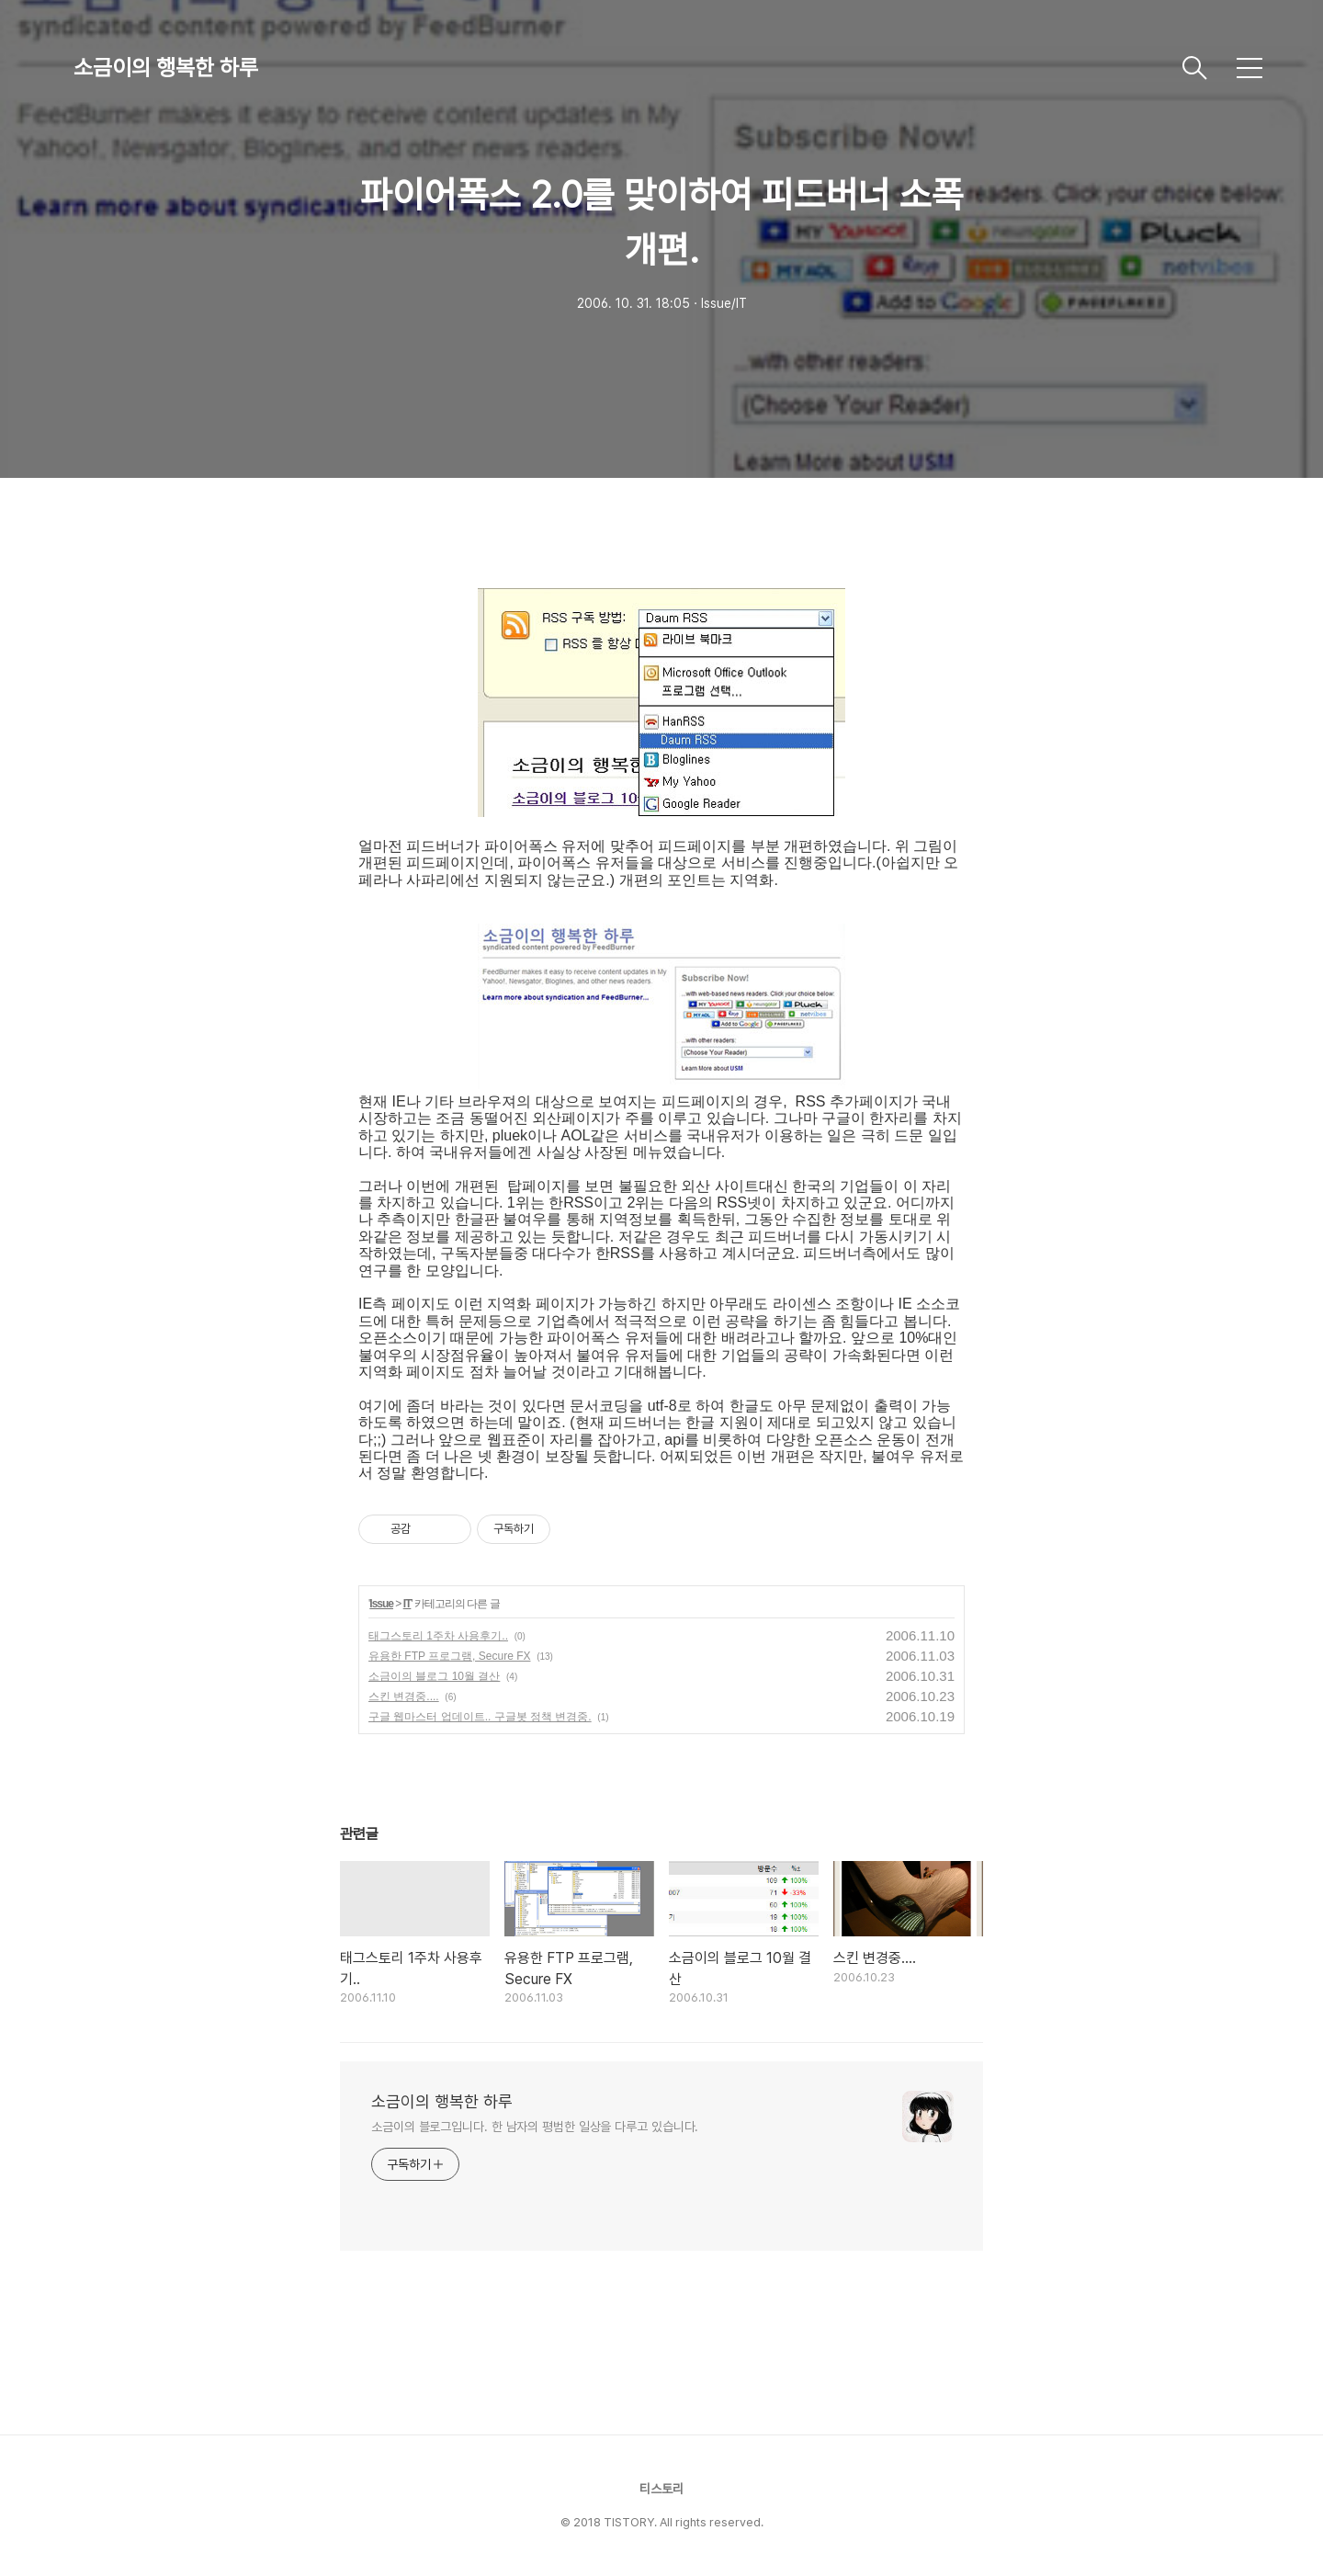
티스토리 (661, 2488)
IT (407, 1603)
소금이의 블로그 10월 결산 (434, 1676)
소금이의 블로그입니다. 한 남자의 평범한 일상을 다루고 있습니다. (534, 2126)
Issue (381, 1603)
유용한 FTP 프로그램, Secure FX (449, 1656)
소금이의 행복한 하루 (166, 67)
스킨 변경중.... (403, 1696)
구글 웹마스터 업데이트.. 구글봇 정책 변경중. (480, 1716)
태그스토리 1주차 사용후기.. (438, 1635)
